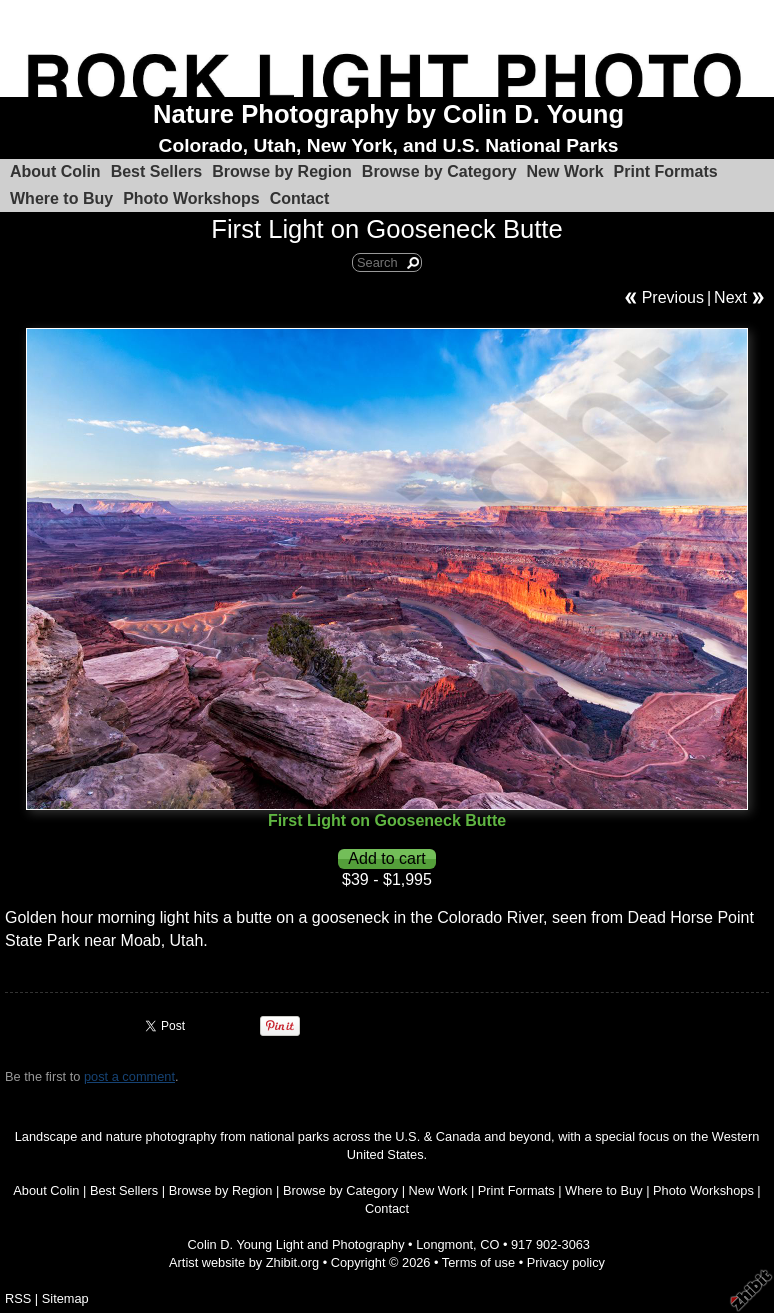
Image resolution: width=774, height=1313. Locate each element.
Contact (300, 198)
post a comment (129, 1076)
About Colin (55, 171)
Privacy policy (566, 1262)
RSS (18, 1298)
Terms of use (478, 1262)
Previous (673, 297)
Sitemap (65, 1298)
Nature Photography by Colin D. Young (388, 114)
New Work (565, 171)
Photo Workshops (191, 198)
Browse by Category (439, 171)
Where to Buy (61, 198)
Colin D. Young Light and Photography (296, 1244)
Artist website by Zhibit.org (244, 1262)
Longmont (444, 1244)
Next (730, 297)
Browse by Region (282, 171)
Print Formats (666, 171)
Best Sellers (157, 171)
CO (489, 1244)
